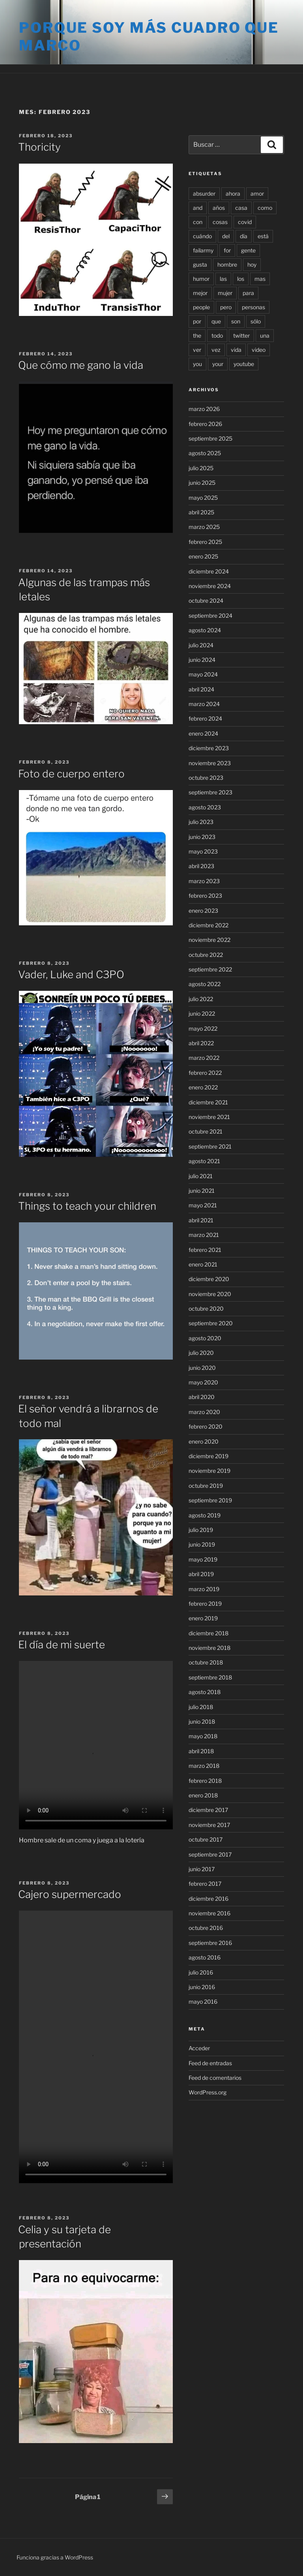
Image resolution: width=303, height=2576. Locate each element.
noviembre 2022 (209, 939)
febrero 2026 (205, 423)
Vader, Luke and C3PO (71, 974)
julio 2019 (201, 1529)
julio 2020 (201, 1352)
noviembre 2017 (209, 1824)
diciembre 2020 (209, 1279)
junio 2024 (202, 659)
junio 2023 (202, 836)
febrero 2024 (205, 718)
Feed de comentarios (215, 2077)
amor (257, 193)
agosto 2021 (204, 1161)
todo (217, 335)
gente (248, 250)
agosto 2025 (205, 453)
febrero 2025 (205, 541)
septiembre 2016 (210, 1942)
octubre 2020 (206, 1308)
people (201, 307)
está (263, 236)
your (217, 364)
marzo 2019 (204, 1589)
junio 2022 (202, 1013)
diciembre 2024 (209, 571)
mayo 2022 (203, 1028)
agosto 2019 (205, 1515)
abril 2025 (201, 512)
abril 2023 (201, 866)
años (219, 207)
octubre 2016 (206, 1927)
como (265, 207)
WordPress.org (207, 2092)
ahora (233, 193)
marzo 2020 (204, 1411)
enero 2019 (203, 1618)
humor (201, 278)
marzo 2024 (204, 704)
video (259, 349)
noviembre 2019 (209, 1470)
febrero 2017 (205, 1883)
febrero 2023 (205, 895)
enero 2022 (203, 1087)
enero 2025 (203, 556)
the (197, 335)
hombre (227, 264)
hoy (251, 264)
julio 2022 (201, 999)
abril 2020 (202, 1397)
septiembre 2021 (210, 1146)
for (227, 250)
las (223, 278)
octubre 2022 (206, 954)
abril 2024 (201, 689)
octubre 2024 (206, 600)
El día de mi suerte (61, 1644)
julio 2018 (201, 1707)
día (243, 236)
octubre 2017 (206, 1839)
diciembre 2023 (209, 748)
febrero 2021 (205, 1249)
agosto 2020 (205, 1338)
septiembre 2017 (210, 1854)
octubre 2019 (206, 1485)
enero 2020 (204, 1441)
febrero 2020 (206, 1426)
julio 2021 (201, 1176)
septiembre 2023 (210, 792)
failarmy (203, 250)
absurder (204, 193)
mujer (225, 293)
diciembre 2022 (208, 925)
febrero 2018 (205, 1780)
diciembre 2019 (208, 1456)
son (235, 321)
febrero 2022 (205, 1072)
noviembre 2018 (209, 1647)
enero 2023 (203, 910)
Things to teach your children (87, 1206)
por (197, 321)
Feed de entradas (210, 2063)
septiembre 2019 (210, 1500)
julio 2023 (201, 821)
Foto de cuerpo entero (71, 774)
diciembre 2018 (208, 1633)
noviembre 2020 (210, 1294)
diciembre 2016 (208, 1898)
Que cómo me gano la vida (80, 365)
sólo (256, 321)
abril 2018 (201, 1751)
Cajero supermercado (69, 1894)
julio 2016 (201, 1972)
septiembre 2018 (210, 1677)
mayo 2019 (203, 1559)
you (197, 364)
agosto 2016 (205, 1957)
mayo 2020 (203, 1382)
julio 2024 (201, 645)
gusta (200, 264)
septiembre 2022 (210, 969)
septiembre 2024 (210, 615)
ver (197, 349)
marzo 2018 (204, 1765)
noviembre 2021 (209, 1116)
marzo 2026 (204, 408)
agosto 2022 (205, 984)
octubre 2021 (206, 1131)
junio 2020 (202, 1367)
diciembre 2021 (208, 1102)
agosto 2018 (205, 1692)
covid (245, 222)
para (248, 293)
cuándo (202, 236)
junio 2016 (202, 1987)
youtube (244, 364)
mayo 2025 (203, 497)
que (216, 321)
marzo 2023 (204, 881)
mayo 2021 (203, 1205)
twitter (241, 335)
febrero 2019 (205, 1603)
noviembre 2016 (209, 1913)
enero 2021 (203, 1264)
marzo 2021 (204, 1234)
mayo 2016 (203, 2001)
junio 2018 (202, 1721)
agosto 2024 (205, 630)
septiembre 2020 (211, 1323)
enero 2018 (203, 1795)
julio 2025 (201, 468)
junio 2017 (202, 1869)
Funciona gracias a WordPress (55, 2557)
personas (253, 307)
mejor (200, 293)
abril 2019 (201, 1574)
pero (226, 307)
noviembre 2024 (210, 586)
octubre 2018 (206, 1662)
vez (216, 349)
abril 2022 (201, 1043)
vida (236, 349)
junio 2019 (202, 1544)
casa (241, 207)
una (264, 335)
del (226, 236)
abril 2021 (201, 1220)
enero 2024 (203, 733)
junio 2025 (202, 482)
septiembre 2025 (210, 438)
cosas (220, 222)
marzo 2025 (204, 526)
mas (260, 278)
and (197, 207)
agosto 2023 (205, 807)
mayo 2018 (203, 1736)
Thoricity (39, 147)
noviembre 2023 (210, 763)
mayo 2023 (203, 851)
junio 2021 (202, 1190)
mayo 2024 (203, 674)
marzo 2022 (204, 1057)
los (240, 278)
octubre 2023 (206, 777)
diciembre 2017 (208, 1809)
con (197, 222)
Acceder (199, 2048)
